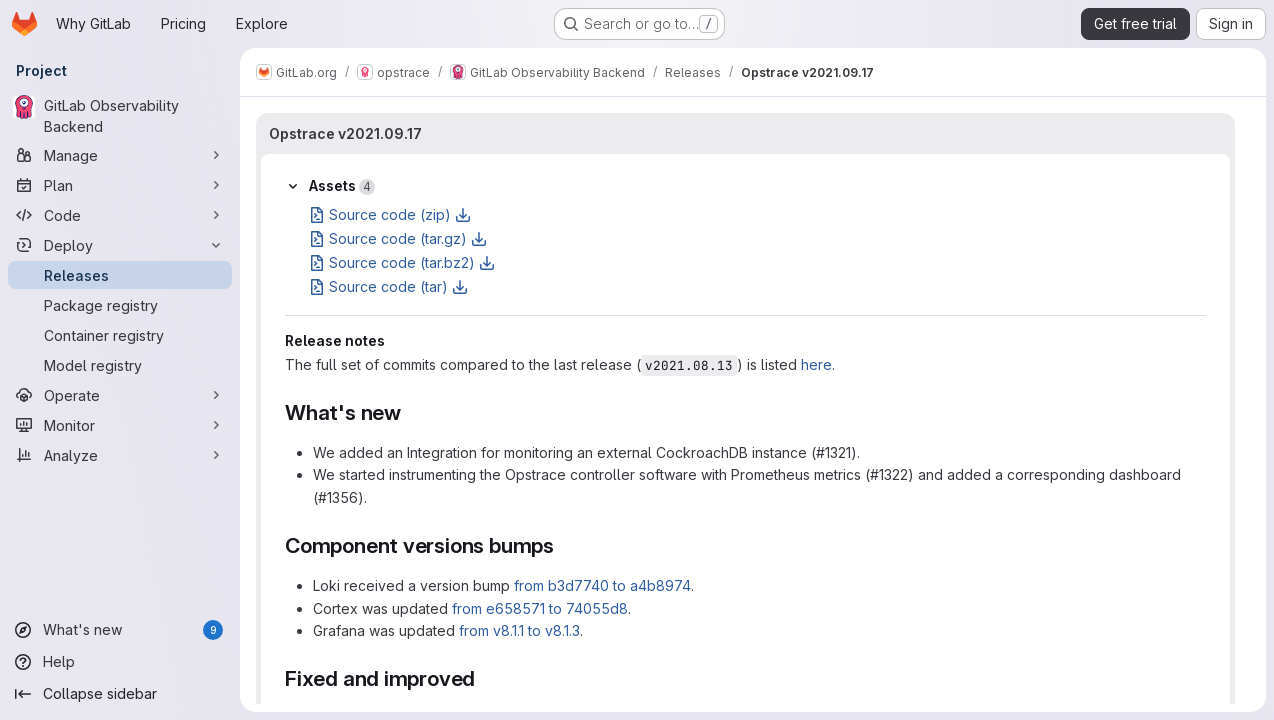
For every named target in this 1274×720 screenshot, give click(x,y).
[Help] (120, 662)
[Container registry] (120, 335)
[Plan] (120, 185)
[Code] (120, 215)
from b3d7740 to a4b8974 (602, 585)
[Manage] (120, 155)
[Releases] (120, 275)
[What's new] (120, 630)
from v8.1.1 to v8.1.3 (519, 630)
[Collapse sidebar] (120, 694)
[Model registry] (120, 365)
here (816, 364)
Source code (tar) (388, 286)
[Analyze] (120, 455)
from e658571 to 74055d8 (540, 608)
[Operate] (120, 395)
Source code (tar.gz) (398, 238)
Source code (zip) (390, 214)
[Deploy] (120, 245)
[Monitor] (120, 425)
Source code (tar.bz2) (402, 262)
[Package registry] (120, 305)
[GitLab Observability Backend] (120, 116)
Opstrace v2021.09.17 (345, 133)
